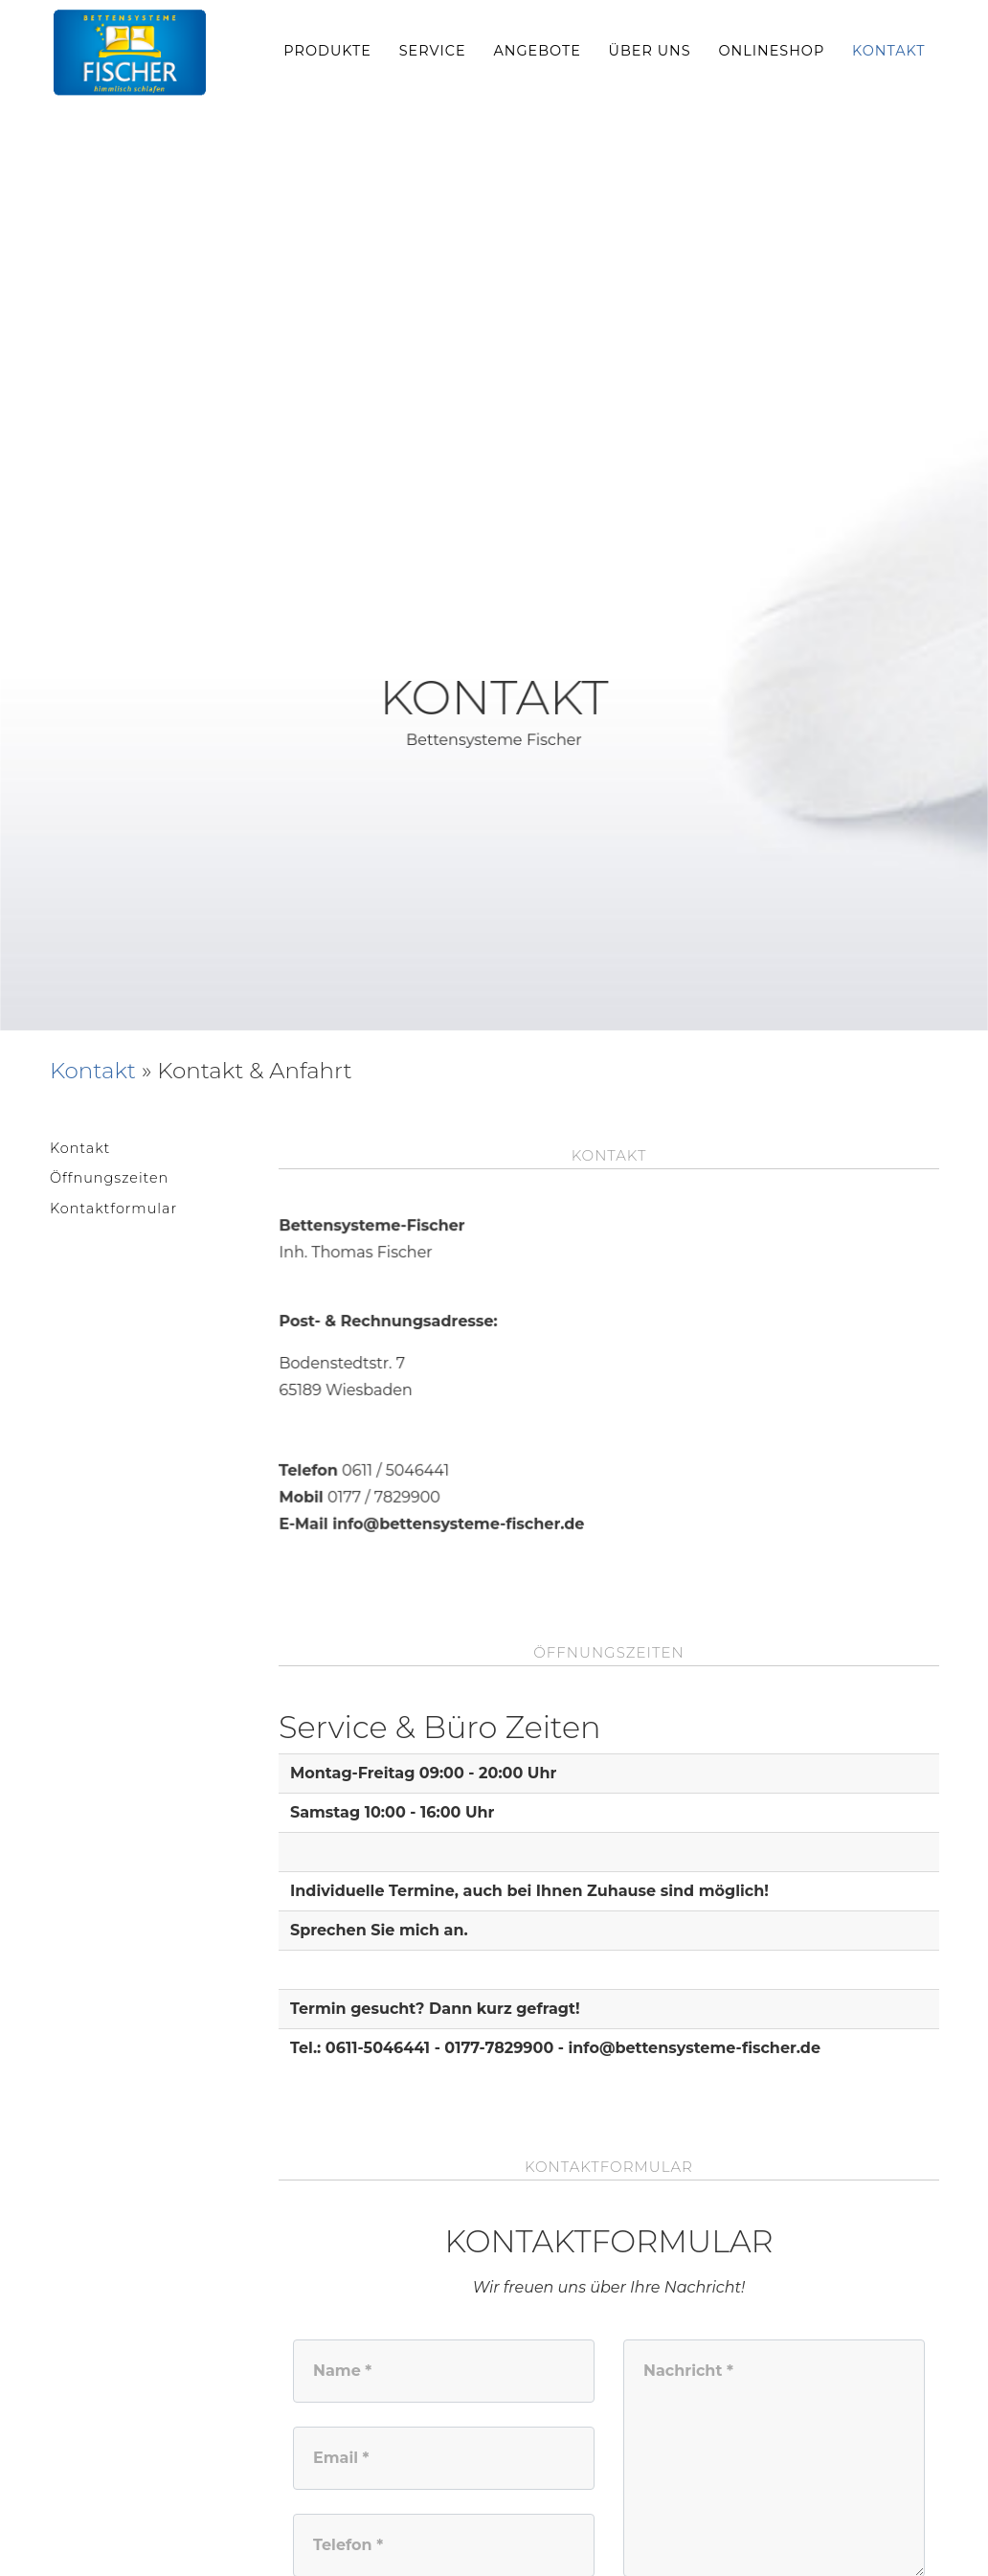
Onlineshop (771, 50)
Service (432, 50)
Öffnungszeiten (109, 1177)
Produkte (327, 50)
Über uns (650, 50)
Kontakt (889, 50)
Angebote (536, 50)
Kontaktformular (113, 1208)
